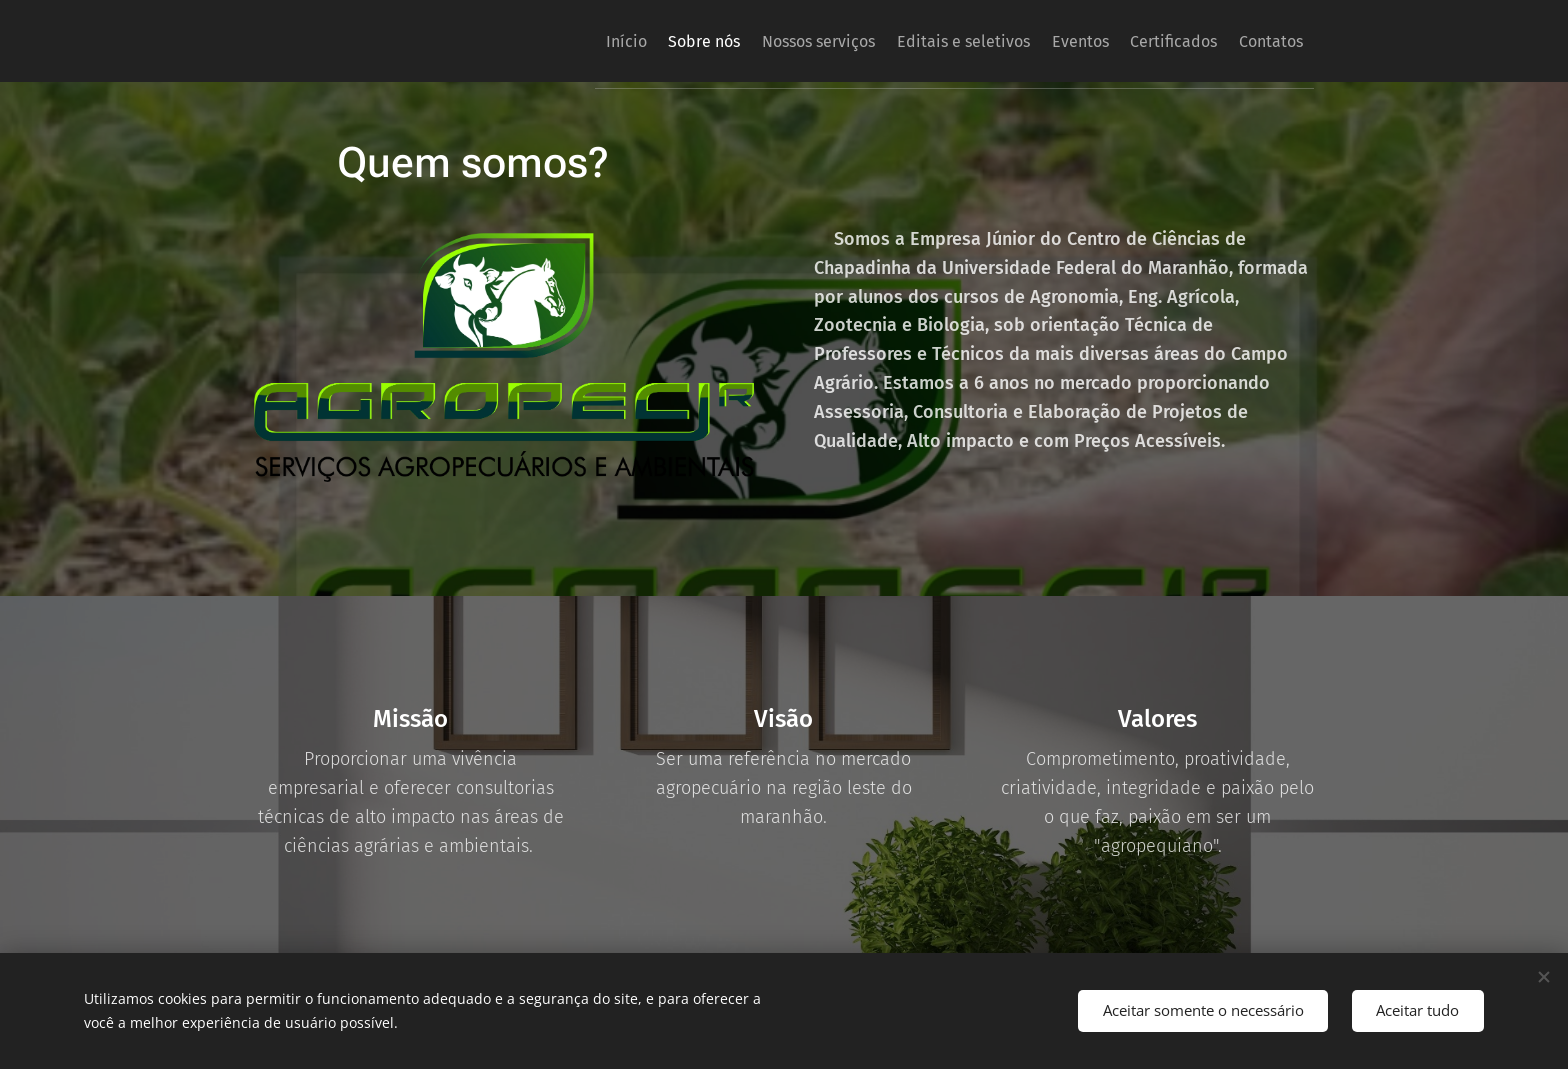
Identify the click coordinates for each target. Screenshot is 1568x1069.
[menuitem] (533, 41)
